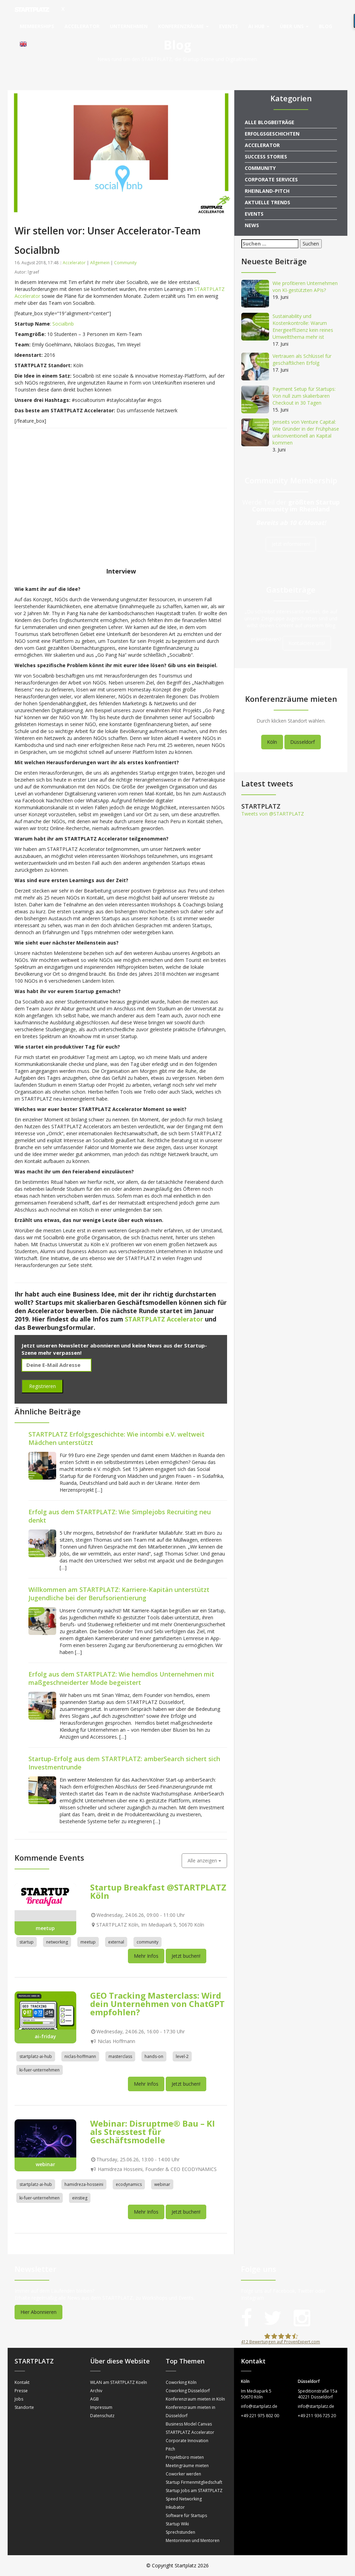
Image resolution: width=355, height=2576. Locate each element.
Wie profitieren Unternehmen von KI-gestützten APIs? (305, 286)
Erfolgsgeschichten (272, 133)
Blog (325, 26)
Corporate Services (271, 179)
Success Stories (266, 156)
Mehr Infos (146, 1956)
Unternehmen (129, 26)
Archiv (96, 2391)
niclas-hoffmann (80, 2056)
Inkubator (175, 2507)
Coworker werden (183, 2474)
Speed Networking (184, 2499)
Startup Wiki (177, 2524)
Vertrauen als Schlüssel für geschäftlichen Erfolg (301, 359)
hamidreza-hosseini (83, 2184)
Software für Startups (186, 2515)
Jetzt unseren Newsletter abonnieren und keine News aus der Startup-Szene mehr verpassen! (114, 1349)
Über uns (294, 26)
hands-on (154, 2056)
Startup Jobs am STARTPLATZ (194, 2490)
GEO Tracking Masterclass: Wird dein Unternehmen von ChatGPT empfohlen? (157, 2004)
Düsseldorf (302, 742)
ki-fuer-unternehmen (39, 2070)
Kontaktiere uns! (306, 643)
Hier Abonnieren (38, 2312)
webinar (162, 2184)
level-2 (182, 2056)
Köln (272, 742)
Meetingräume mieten (187, 2466)
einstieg (79, 2198)
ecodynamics (129, 2184)
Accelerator (81, 26)
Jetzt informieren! (291, 544)
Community (125, 263)
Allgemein (100, 263)
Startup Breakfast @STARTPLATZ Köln (158, 1891)
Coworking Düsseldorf (188, 2391)
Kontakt (22, 2382)
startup (26, 1942)
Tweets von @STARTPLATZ (272, 813)
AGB (94, 2399)
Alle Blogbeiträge (269, 122)
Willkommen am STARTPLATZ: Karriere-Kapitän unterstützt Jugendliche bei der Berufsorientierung (118, 1593)
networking (57, 1942)
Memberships (37, 26)
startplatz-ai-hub (35, 2056)
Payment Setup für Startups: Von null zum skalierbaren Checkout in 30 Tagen (304, 396)
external (116, 1942)
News (252, 225)
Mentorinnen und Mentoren (192, 2540)
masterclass (120, 2056)
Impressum (101, 2407)
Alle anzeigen (204, 1860)
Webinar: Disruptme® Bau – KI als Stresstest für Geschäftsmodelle (152, 2132)
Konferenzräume (183, 26)
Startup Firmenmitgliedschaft (194, 2482)
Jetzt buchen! (186, 1956)
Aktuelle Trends (267, 202)
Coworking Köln (181, 2382)
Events (228, 26)
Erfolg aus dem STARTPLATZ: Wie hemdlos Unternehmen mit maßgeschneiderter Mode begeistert (121, 1678)
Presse (21, 2391)
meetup (88, 1942)
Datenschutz (102, 2416)
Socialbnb (63, 323)
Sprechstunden (180, 2532)
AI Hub (258, 26)
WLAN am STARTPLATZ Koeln (118, 2382)
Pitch (170, 2449)
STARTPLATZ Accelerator (190, 2432)
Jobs (19, 2399)
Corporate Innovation (187, 2441)
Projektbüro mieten (185, 2457)
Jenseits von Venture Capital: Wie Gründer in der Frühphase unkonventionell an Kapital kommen (305, 432)
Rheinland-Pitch (267, 191)
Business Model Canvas (189, 2424)
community (147, 1942)
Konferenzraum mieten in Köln (195, 2399)
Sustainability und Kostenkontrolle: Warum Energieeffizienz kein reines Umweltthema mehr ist (302, 326)
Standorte (24, 2407)
